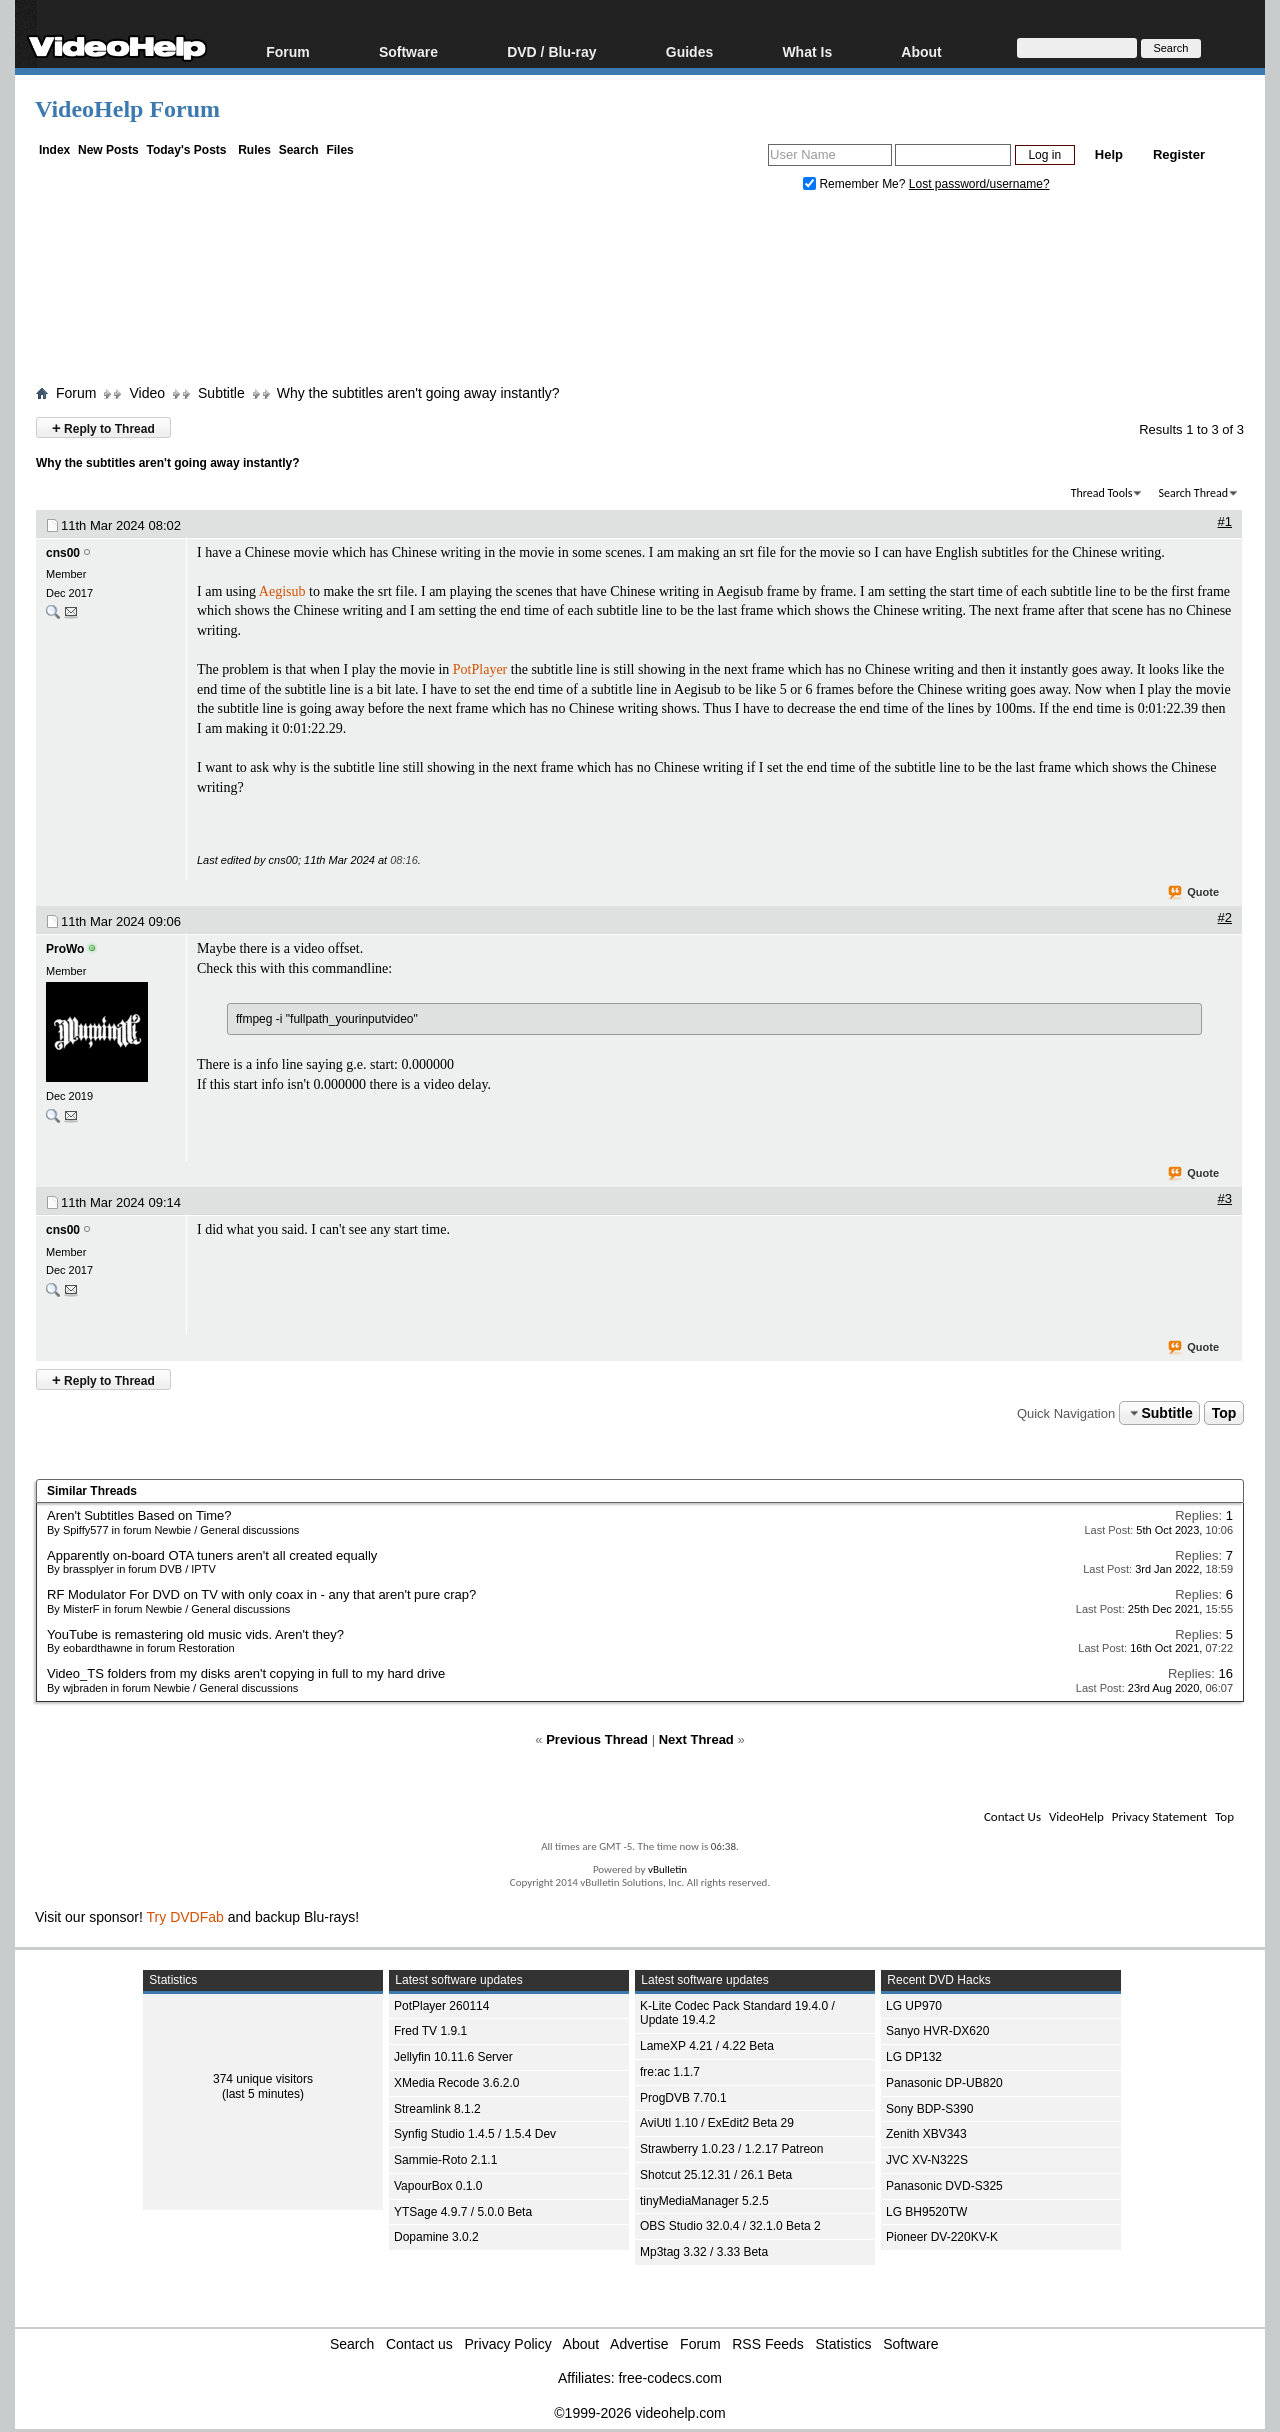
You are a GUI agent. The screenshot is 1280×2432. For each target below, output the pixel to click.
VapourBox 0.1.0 (438, 2186)
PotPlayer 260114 (441, 2006)
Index (54, 150)
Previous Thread (597, 1739)
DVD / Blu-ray (551, 51)
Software (408, 51)
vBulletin (667, 1869)
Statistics (844, 2344)
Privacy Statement (1159, 1816)
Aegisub (282, 591)
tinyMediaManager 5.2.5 (704, 2201)
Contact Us (1012, 1816)
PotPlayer (480, 669)
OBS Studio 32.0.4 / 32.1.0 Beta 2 (730, 2226)
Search (299, 150)
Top (1224, 1413)
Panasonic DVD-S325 (944, 2186)
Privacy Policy (508, 2344)
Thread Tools (1102, 493)
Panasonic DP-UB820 (944, 2083)
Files (339, 150)
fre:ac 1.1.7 (670, 2072)
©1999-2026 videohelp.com (639, 2413)
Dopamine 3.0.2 (436, 2237)
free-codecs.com (669, 2378)
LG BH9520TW (926, 2212)
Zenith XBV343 (926, 2134)
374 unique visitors (263, 2079)
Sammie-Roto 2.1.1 (445, 2160)
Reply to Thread (103, 427)
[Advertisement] (640, 293)
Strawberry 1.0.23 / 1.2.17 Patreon (731, 2149)
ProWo (65, 949)
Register (1179, 154)
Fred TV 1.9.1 (430, 2031)
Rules (254, 150)
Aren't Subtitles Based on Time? (139, 1515)
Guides (689, 51)
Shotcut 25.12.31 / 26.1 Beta (716, 2175)
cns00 (63, 553)
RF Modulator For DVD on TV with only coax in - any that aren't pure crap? (261, 1594)
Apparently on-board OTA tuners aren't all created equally (212, 1555)
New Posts (108, 150)
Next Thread (696, 1739)
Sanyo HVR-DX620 (937, 2031)
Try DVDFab (185, 1917)
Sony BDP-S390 (929, 2109)
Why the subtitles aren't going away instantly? (418, 393)
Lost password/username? (979, 184)
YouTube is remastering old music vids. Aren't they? (195, 1634)
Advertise (639, 2344)
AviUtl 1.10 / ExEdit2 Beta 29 (717, 2123)
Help (1109, 154)
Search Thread (1193, 493)
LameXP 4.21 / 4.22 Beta (707, 2046)
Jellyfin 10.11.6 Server (453, 2057)
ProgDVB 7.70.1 (683, 2098)
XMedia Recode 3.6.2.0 (456, 2083)
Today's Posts (186, 150)
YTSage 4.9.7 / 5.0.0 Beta (463, 2212)
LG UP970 (914, 2006)
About (921, 51)
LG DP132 (914, 2057)
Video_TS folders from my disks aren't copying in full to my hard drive (246, 1673)
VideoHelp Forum (127, 109)
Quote (1194, 893)
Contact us (419, 2344)
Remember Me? (856, 184)
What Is (807, 51)
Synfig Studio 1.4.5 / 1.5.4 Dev (475, 2134)
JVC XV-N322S (927, 2160)
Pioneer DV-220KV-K (942, 2237)
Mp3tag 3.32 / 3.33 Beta (704, 2252)
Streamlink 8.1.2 (437, 2109)
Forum (288, 51)
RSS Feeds (768, 2344)
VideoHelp (1076, 1816)
